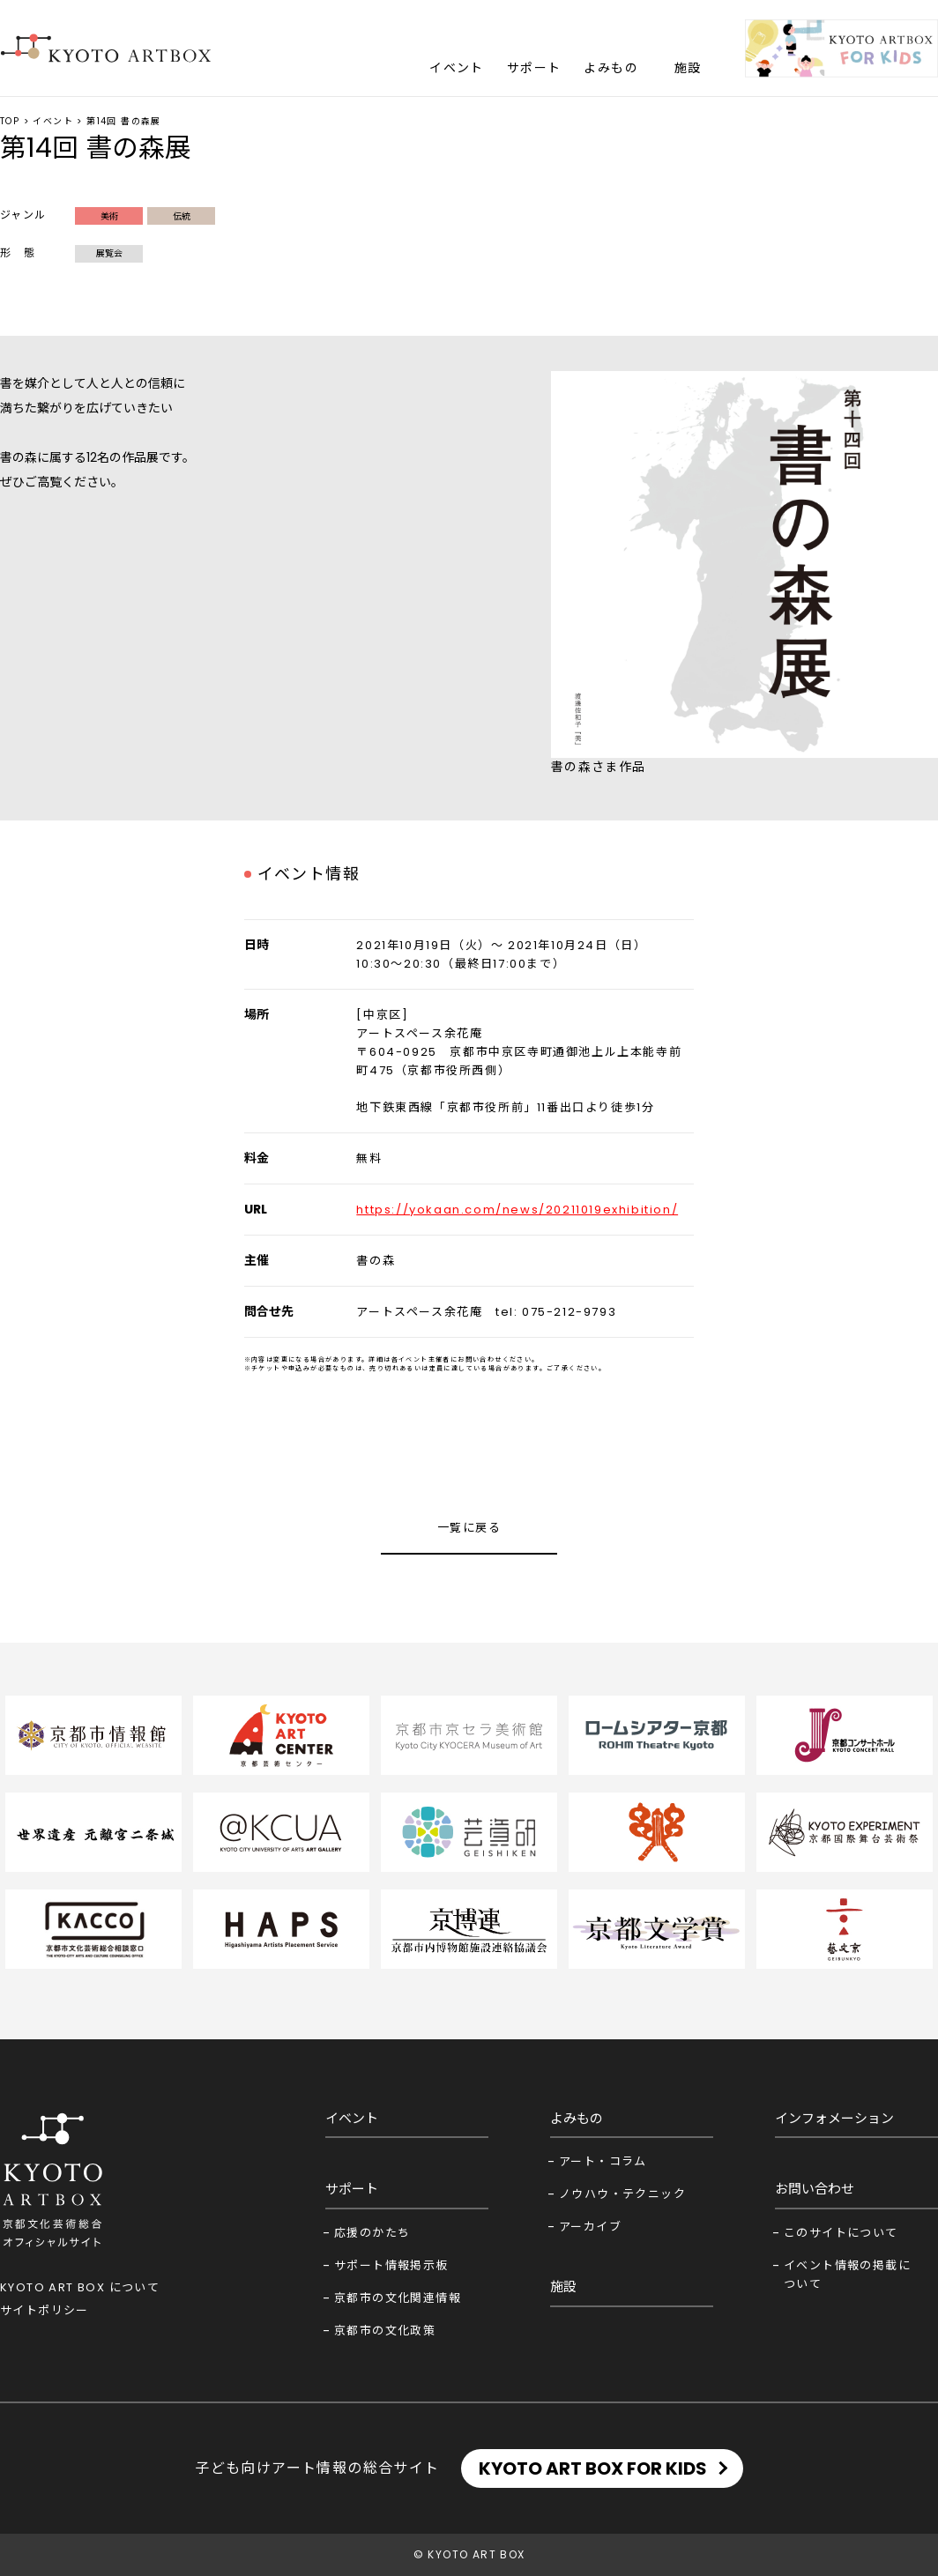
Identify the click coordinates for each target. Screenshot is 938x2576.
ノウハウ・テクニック (622, 2194)
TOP (9, 121)
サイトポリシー (44, 2310)
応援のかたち (372, 2232)
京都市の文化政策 (385, 2330)
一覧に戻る (469, 1527)
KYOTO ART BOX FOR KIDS (593, 2468)
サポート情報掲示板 (391, 2265)
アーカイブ (590, 2226)
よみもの (611, 68)
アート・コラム (603, 2161)
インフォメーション (834, 2118)
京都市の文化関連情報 (397, 2298)
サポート (534, 68)
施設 (688, 68)
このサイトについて (841, 2232)
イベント (456, 68)
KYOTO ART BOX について (80, 2287)
